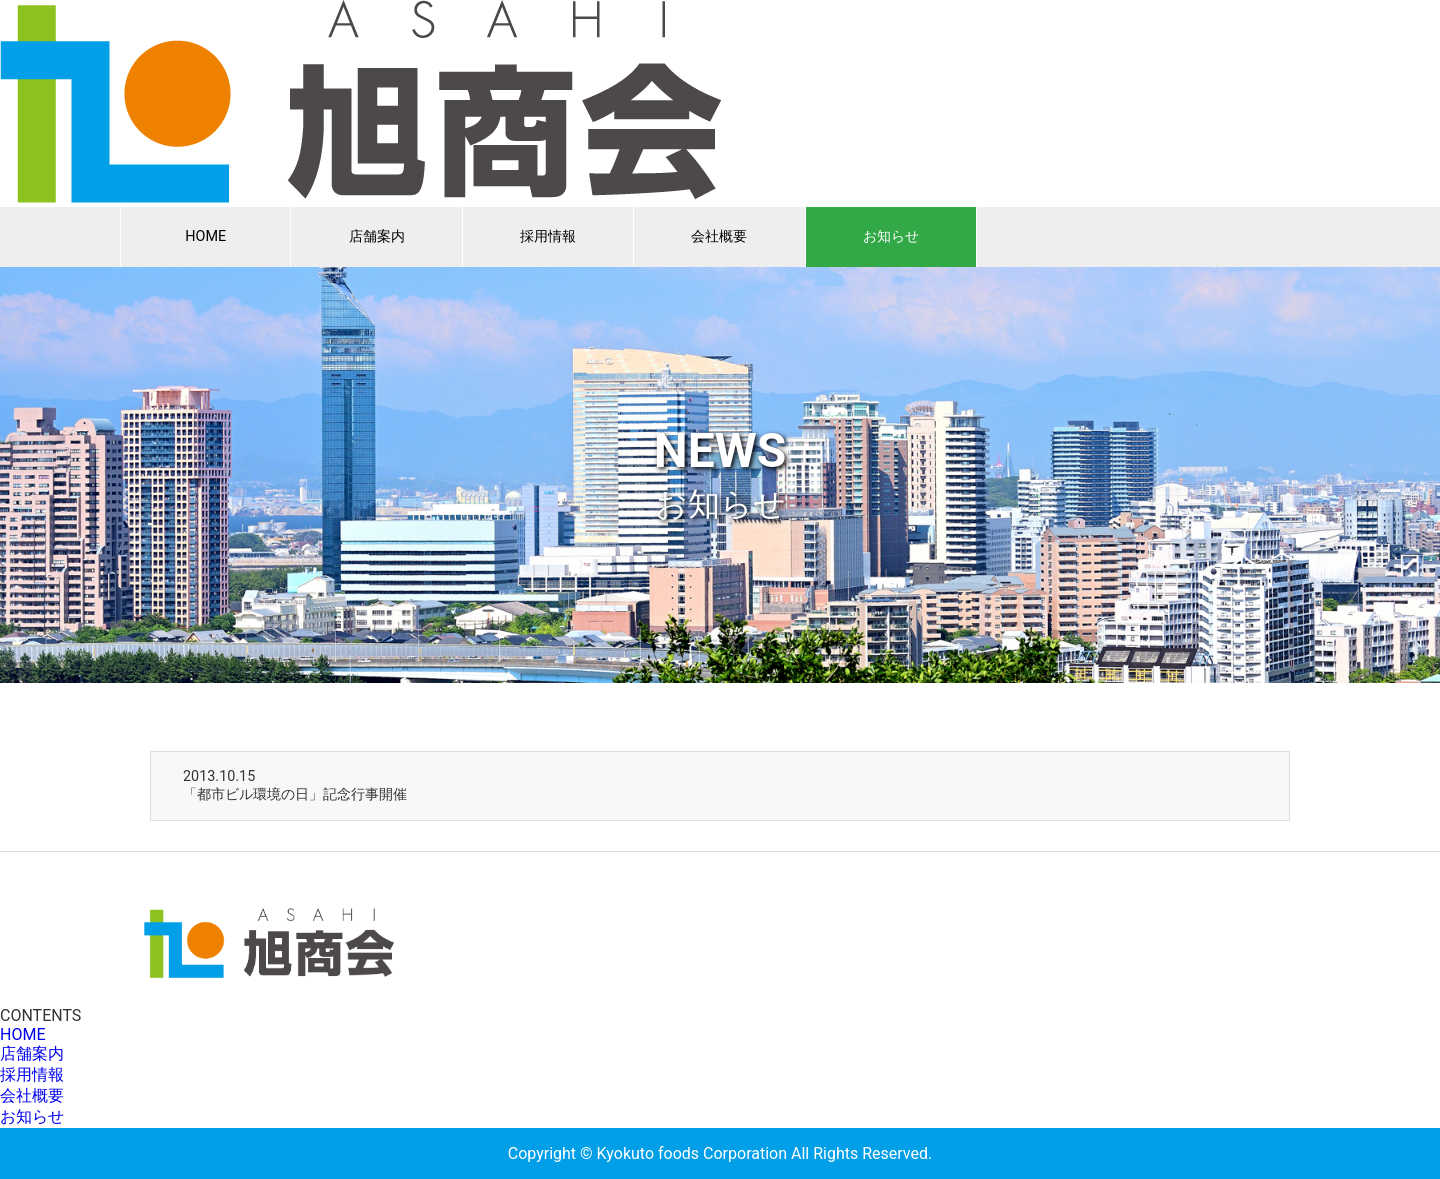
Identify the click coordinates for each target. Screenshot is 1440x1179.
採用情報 (548, 236)
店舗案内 (377, 236)
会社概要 (719, 236)
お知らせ (891, 236)
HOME (205, 236)
